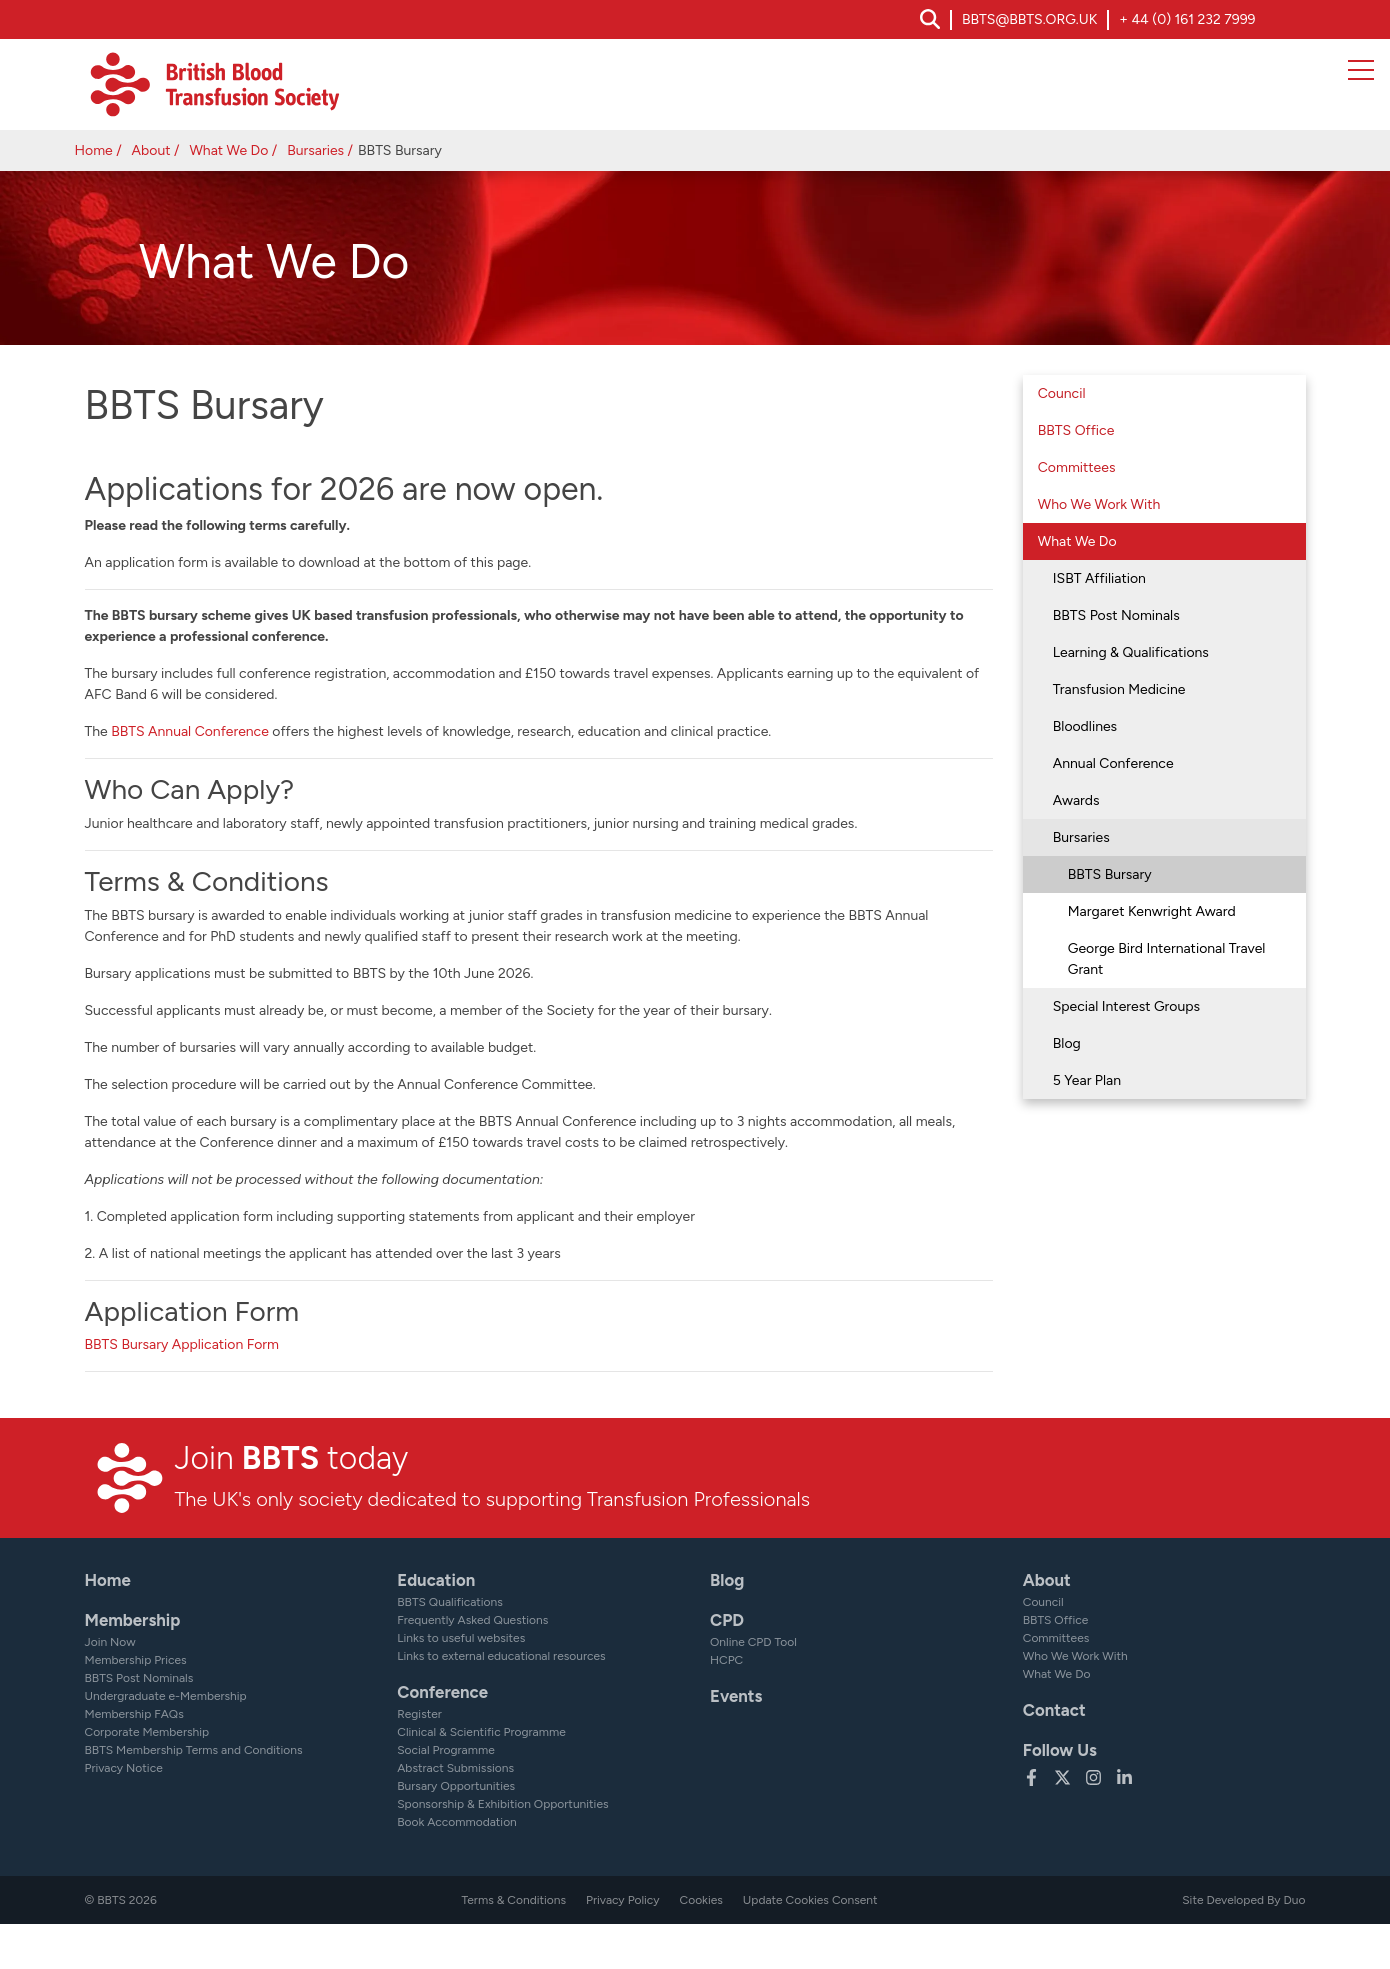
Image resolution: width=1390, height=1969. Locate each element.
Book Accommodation (457, 1822)
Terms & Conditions (513, 1900)
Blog (1067, 1043)
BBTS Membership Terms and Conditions (194, 1750)
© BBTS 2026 (121, 1900)
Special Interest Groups (1126, 1006)
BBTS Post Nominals (1116, 615)
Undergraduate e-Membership (166, 1696)
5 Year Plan (1087, 1080)
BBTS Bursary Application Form (182, 1344)
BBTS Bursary (1110, 874)
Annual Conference (1113, 763)
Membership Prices (136, 1660)
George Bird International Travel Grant (1167, 959)
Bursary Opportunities (456, 1786)
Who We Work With (1099, 504)
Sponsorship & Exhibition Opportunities (502, 1804)
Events (736, 1696)
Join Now (110, 1642)
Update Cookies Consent (810, 1900)
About (151, 150)
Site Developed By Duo (1243, 1900)
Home (94, 150)
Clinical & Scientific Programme (481, 1732)
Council (1062, 393)
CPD (727, 1620)
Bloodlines (1085, 726)
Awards (1076, 800)
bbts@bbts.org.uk (1029, 19)
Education (436, 1580)
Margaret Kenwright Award (1152, 911)
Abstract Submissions (455, 1768)
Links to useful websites (461, 1638)
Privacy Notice (124, 1768)
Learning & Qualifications (1131, 652)
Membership (133, 1620)
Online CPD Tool (753, 1642)
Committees (1077, 467)
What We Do (228, 150)
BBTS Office (1076, 430)
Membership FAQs (134, 1714)
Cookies (701, 1900)
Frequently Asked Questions (472, 1620)
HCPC (726, 1660)
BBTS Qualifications (450, 1602)
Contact (1054, 1710)
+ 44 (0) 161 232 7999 (1187, 19)
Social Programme (445, 1750)
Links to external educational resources (501, 1656)
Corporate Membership (147, 1732)
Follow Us (1060, 1750)
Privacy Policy (622, 1900)
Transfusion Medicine (1119, 689)
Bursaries (315, 150)
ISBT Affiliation (1099, 578)
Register (419, 1714)
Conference (442, 1692)
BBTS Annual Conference (190, 731)
